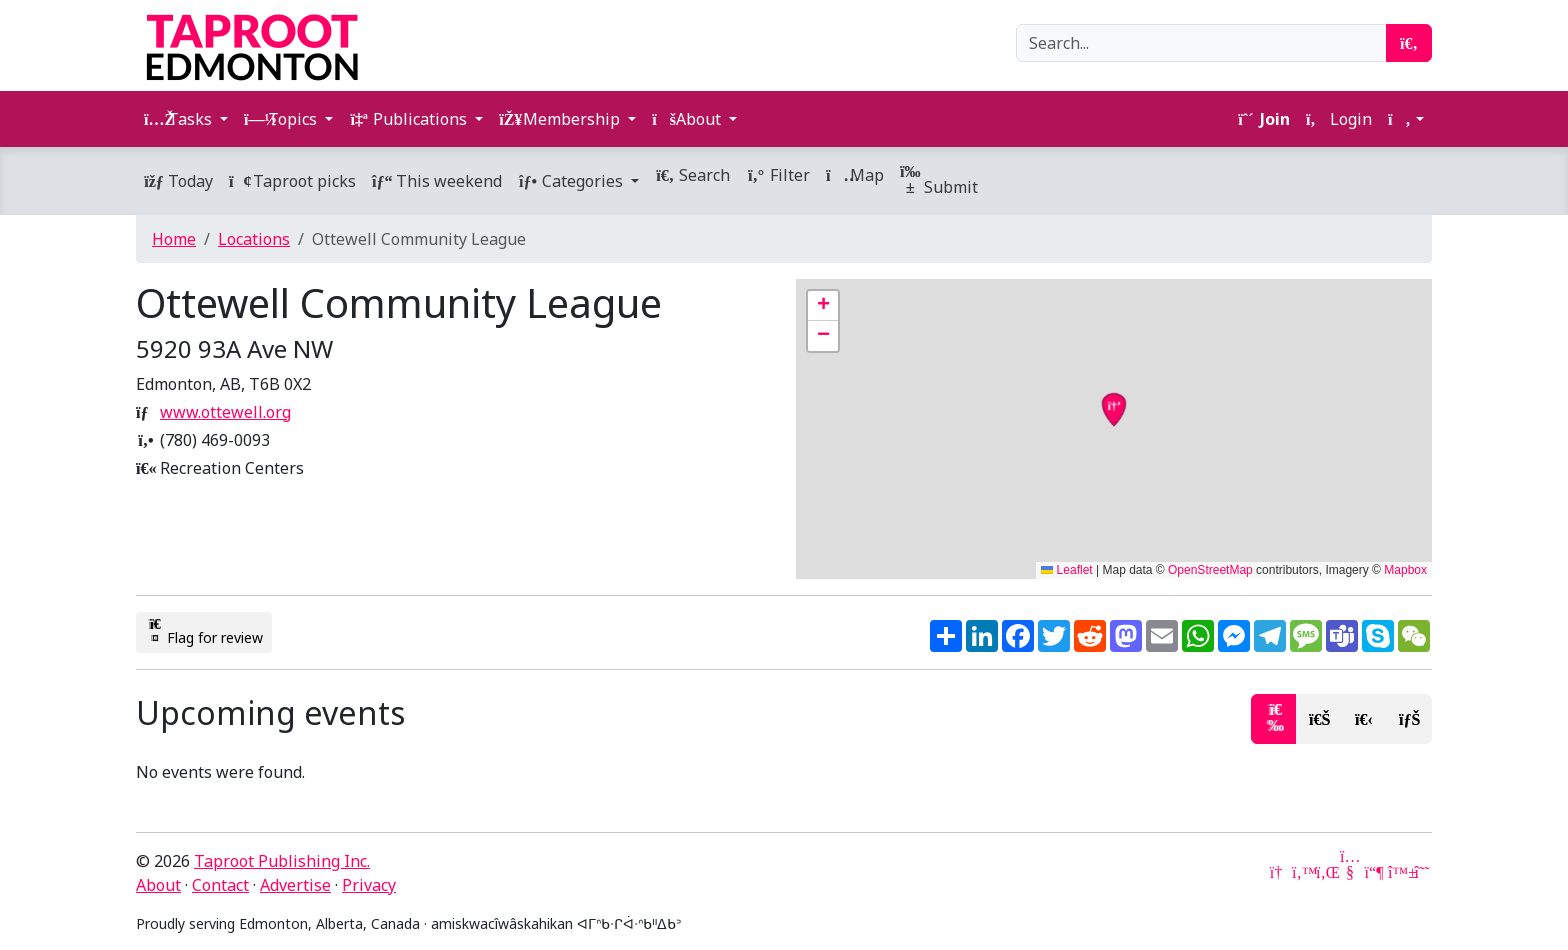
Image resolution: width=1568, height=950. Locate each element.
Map (855, 175)
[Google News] (1278, 872)
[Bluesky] (1398, 872)
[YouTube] (1350, 872)
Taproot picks (292, 181)
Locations (254, 239)
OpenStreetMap (1210, 570)
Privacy (369, 885)
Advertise (295, 885)
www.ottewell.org (225, 412)
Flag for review (204, 632)
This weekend (437, 181)
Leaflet (1066, 570)
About (158, 885)
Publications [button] (410, 119)
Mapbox (1405, 570)
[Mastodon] (1374, 872)
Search (692, 175)
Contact (220, 885)
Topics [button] (282, 119)
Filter (778, 175)
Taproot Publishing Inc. (282, 861)
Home (174, 239)
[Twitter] (1302, 872)
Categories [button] (572, 181)
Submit (939, 180)
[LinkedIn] (1326, 872)
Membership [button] (561, 119)
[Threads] (1422, 872)
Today (178, 181)
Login (1339, 119)
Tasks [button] (180, 119)
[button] (1406, 119)
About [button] (688, 119)
